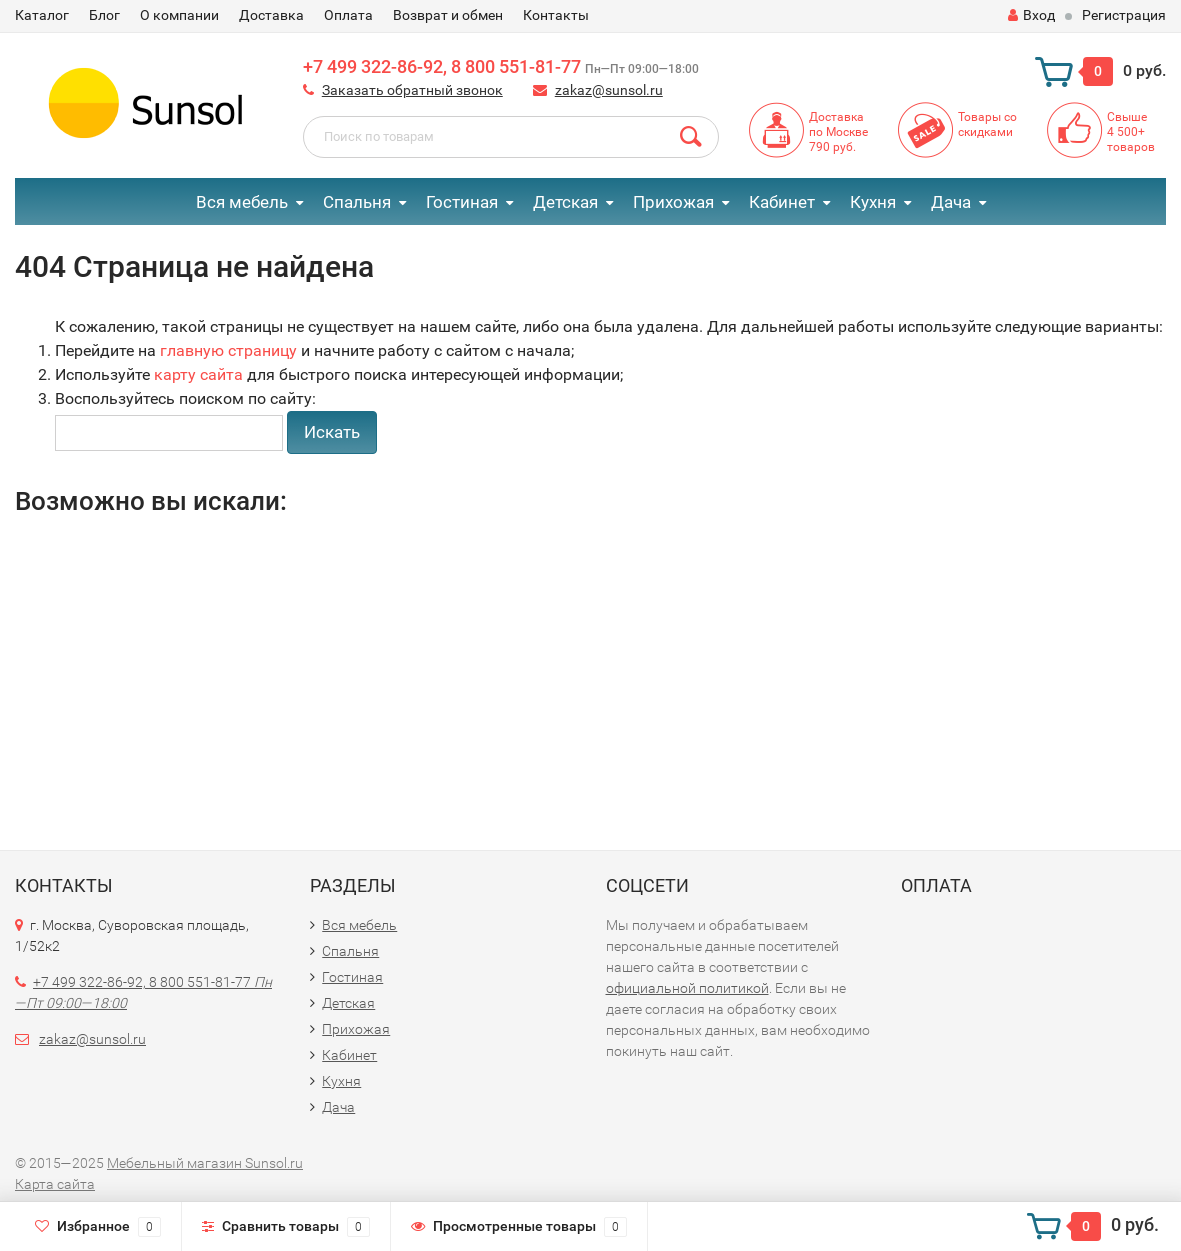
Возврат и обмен (448, 15)
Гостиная (462, 202)
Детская (565, 202)
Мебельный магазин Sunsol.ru (205, 1163)
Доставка (271, 15)
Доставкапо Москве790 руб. (838, 132)
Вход (1031, 15)
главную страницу (228, 350)
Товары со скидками (987, 124)
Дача (951, 202)
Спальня (357, 202)
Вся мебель (242, 202)
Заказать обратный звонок (412, 90)
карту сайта (198, 374)
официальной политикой (687, 988)
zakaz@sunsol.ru (609, 90)
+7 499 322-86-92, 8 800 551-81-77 (501, 66)
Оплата (348, 15)
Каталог (42, 15)
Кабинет (782, 202)
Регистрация (1124, 15)
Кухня (873, 202)
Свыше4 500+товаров (1131, 132)
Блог (104, 15)
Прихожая (673, 202)
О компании (179, 15)
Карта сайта (55, 1184)
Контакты (556, 15)
